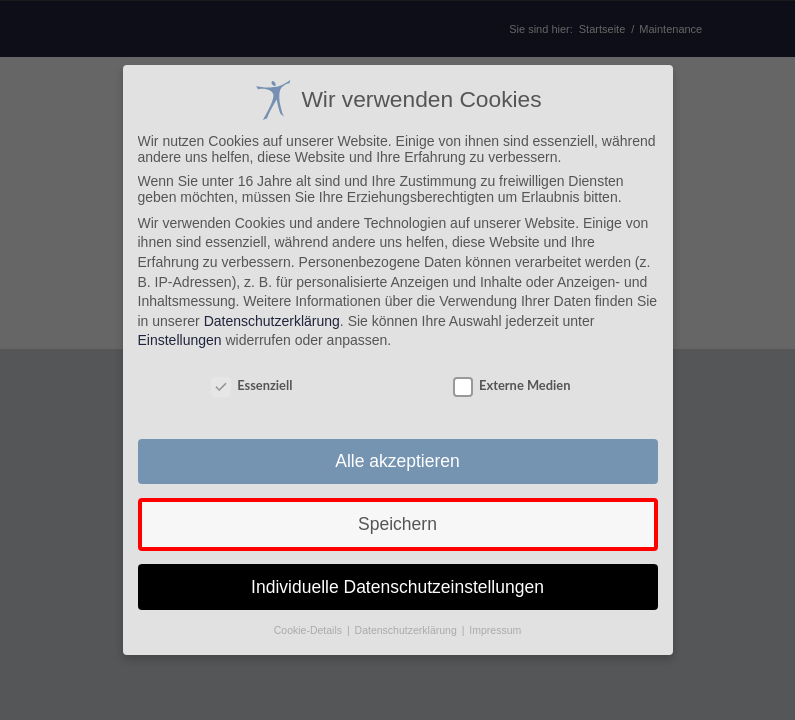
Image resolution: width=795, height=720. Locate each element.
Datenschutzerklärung (272, 321)
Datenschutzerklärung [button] (407, 630)
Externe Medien (511, 385)
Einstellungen (180, 340)
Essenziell (251, 385)
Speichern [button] (397, 524)
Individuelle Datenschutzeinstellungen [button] (397, 587)
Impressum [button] (495, 630)
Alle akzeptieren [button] (397, 461)
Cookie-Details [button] (309, 630)
